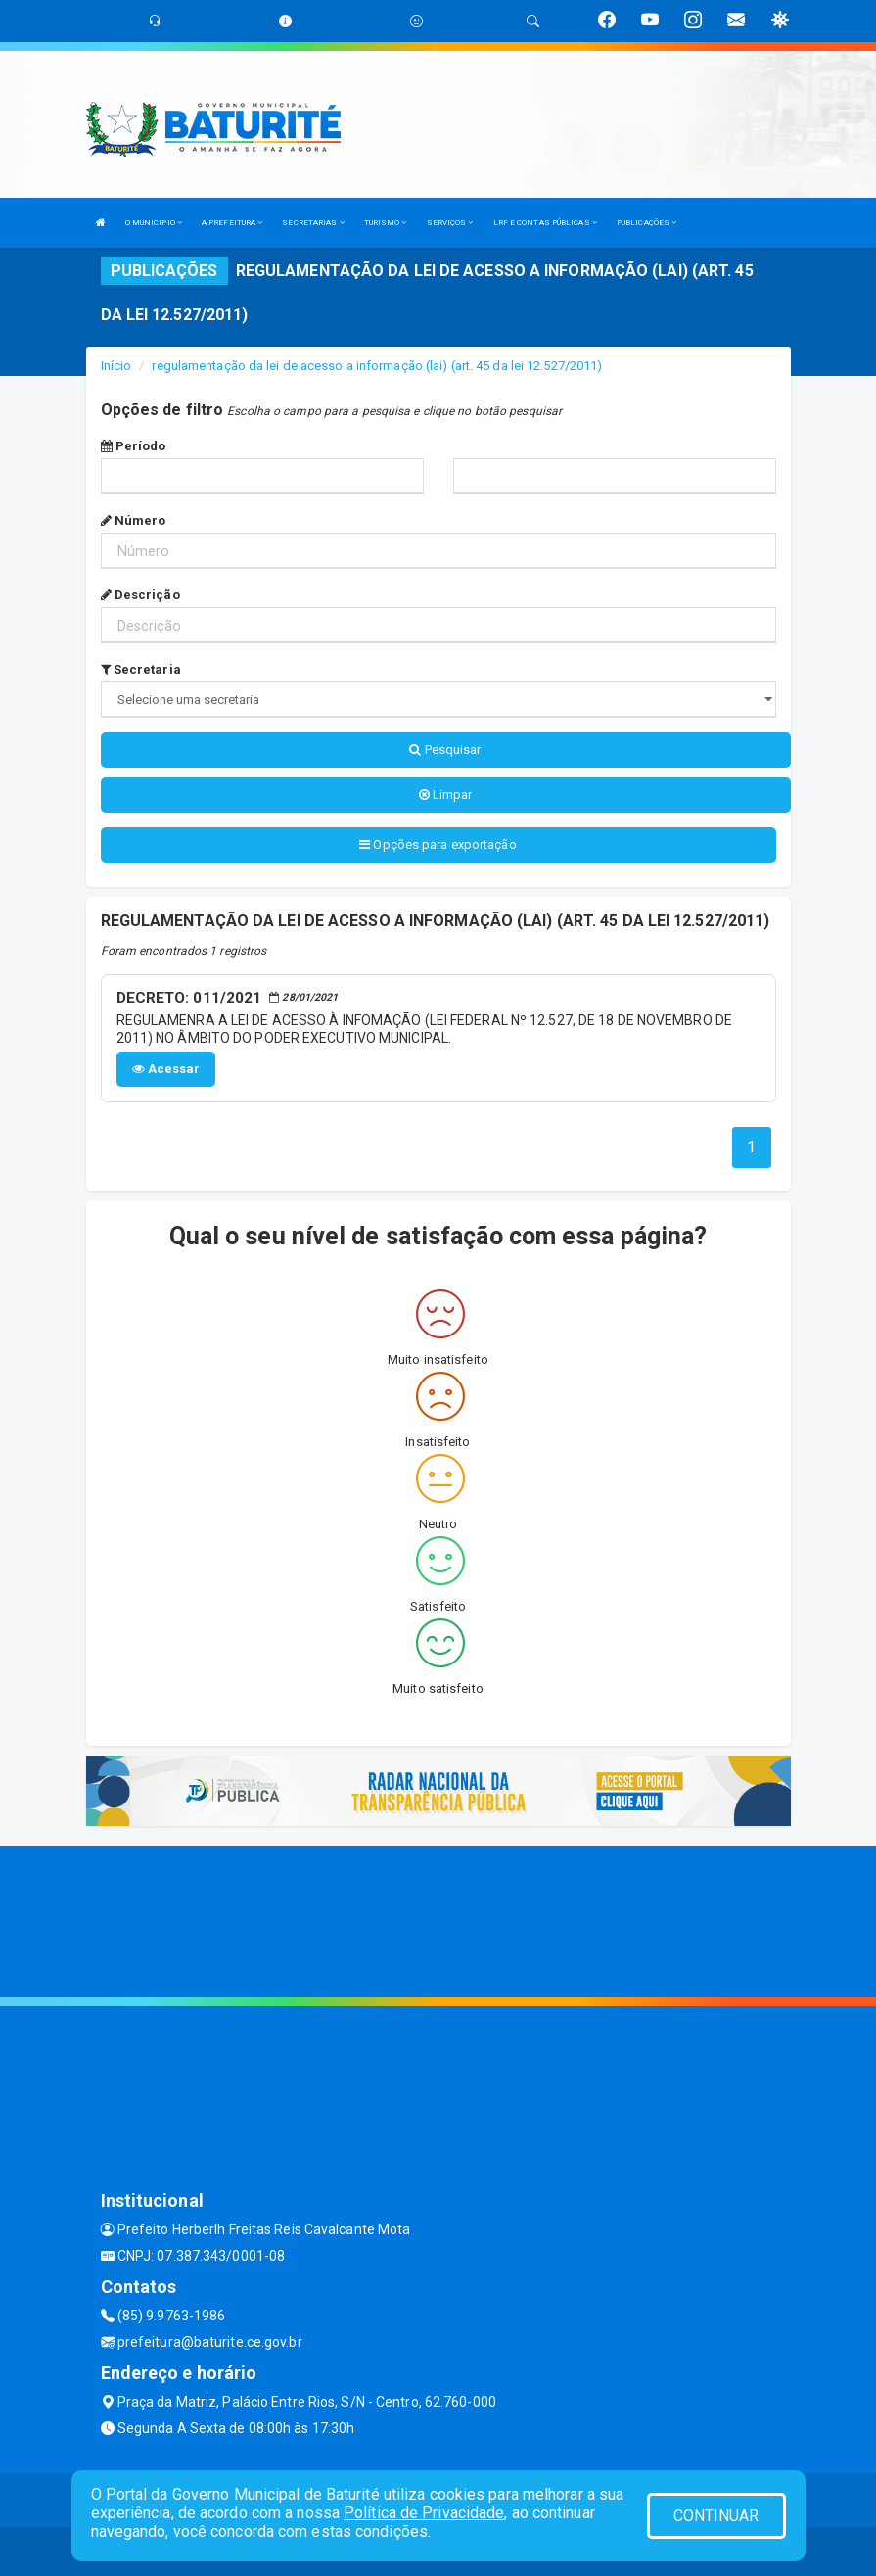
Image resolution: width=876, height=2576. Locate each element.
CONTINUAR (716, 2515)
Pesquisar (445, 749)
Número (133, 520)
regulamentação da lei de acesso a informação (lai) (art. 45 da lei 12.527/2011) (377, 365)
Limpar (446, 794)
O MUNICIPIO (153, 222)
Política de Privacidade (424, 2513)
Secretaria (141, 669)
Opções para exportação (437, 844)
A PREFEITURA (232, 222)
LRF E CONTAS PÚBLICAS (545, 222)
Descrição (140, 594)
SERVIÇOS (450, 222)
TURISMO (385, 222)
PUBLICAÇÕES (646, 222)
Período (133, 446)
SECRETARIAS (313, 222)
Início (116, 365)
